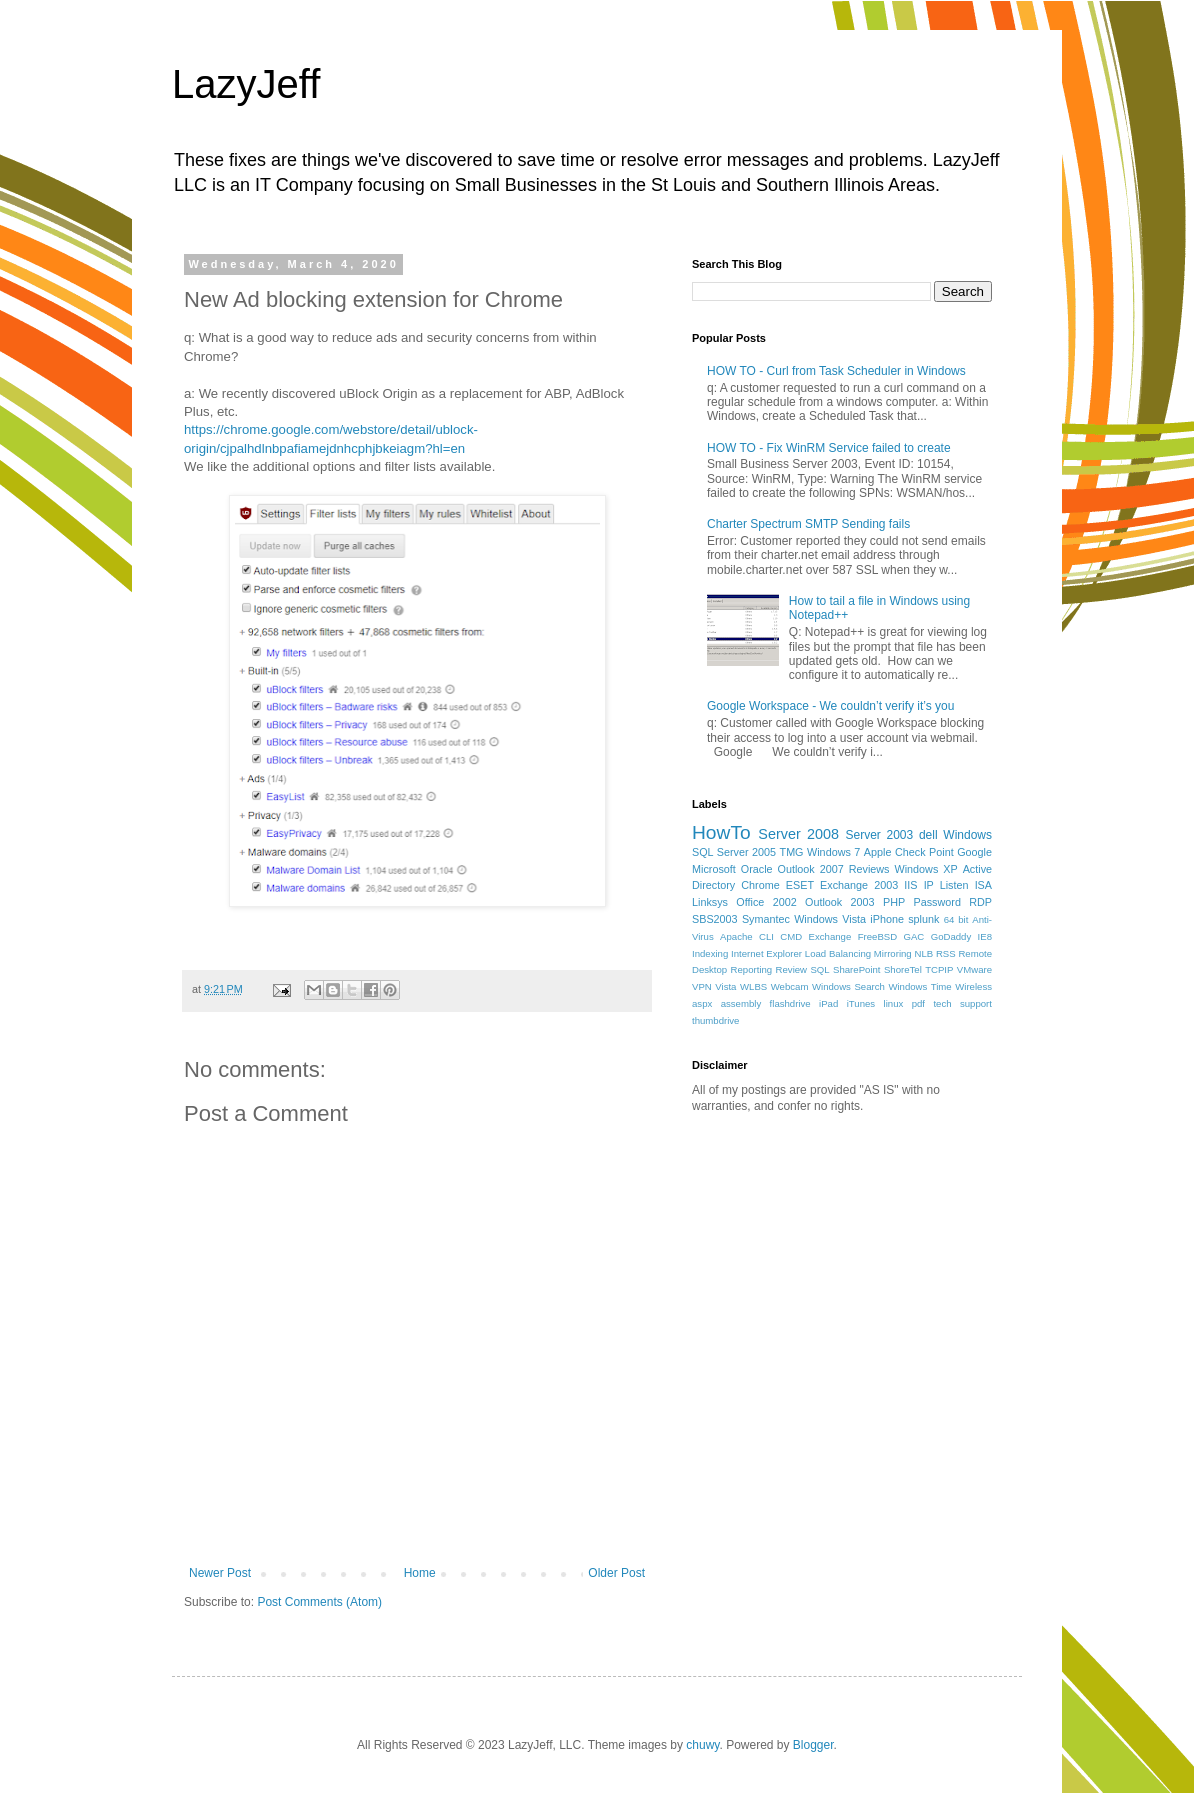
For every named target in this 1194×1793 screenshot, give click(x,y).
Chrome (760, 885)
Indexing (710, 953)
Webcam (790, 986)
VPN (702, 986)
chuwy (702, 1745)
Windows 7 (833, 852)
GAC (914, 936)
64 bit (956, 919)
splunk (923, 919)
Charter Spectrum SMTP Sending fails (808, 524)
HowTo (721, 832)
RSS (946, 953)
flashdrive (790, 1003)
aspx (702, 1003)
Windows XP (926, 869)
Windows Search (848, 986)
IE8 (985, 936)
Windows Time (919, 986)
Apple (878, 852)
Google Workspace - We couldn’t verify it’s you (830, 706)
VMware (974, 969)
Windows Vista (830, 919)
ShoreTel (903, 969)
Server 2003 (879, 835)
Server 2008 (798, 834)
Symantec (766, 919)
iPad (828, 1003)
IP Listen (946, 885)
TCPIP (939, 969)
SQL (819, 969)
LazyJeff (246, 84)
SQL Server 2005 (734, 852)
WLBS (753, 986)
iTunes (861, 1003)
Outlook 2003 (840, 902)
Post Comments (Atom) (319, 1602)
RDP (980, 902)
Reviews (869, 869)
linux (894, 1003)
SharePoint (856, 969)
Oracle (757, 869)
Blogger (813, 1745)
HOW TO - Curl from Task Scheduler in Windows (836, 371)
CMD (791, 936)
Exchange (830, 936)
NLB (923, 953)
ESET (800, 885)
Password (937, 902)
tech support (962, 1003)
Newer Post (220, 1573)
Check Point (924, 852)
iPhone (887, 919)
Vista (725, 986)
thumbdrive (715, 1020)
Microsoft (714, 869)
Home (420, 1573)
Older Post (616, 1573)
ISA (983, 885)
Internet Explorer (766, 953)
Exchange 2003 (859, 885)
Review (791, 969)
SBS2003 (715, 919)
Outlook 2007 (811, 869)
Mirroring (893, 953)
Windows (967, 835)
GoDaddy (951, 936)
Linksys (710, 902)
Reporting (752, 969)
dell (928, 835)
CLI (766, 936)
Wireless (973, 986)
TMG (792, 852)
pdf (918, 1003)
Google (974, 852)
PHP (894, 902)
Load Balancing (838, 953)
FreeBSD (877, 936)
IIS (910, 885)
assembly (741, 1003)
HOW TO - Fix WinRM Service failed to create (829, 448)
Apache (736, 936)
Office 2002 (766, 902)
